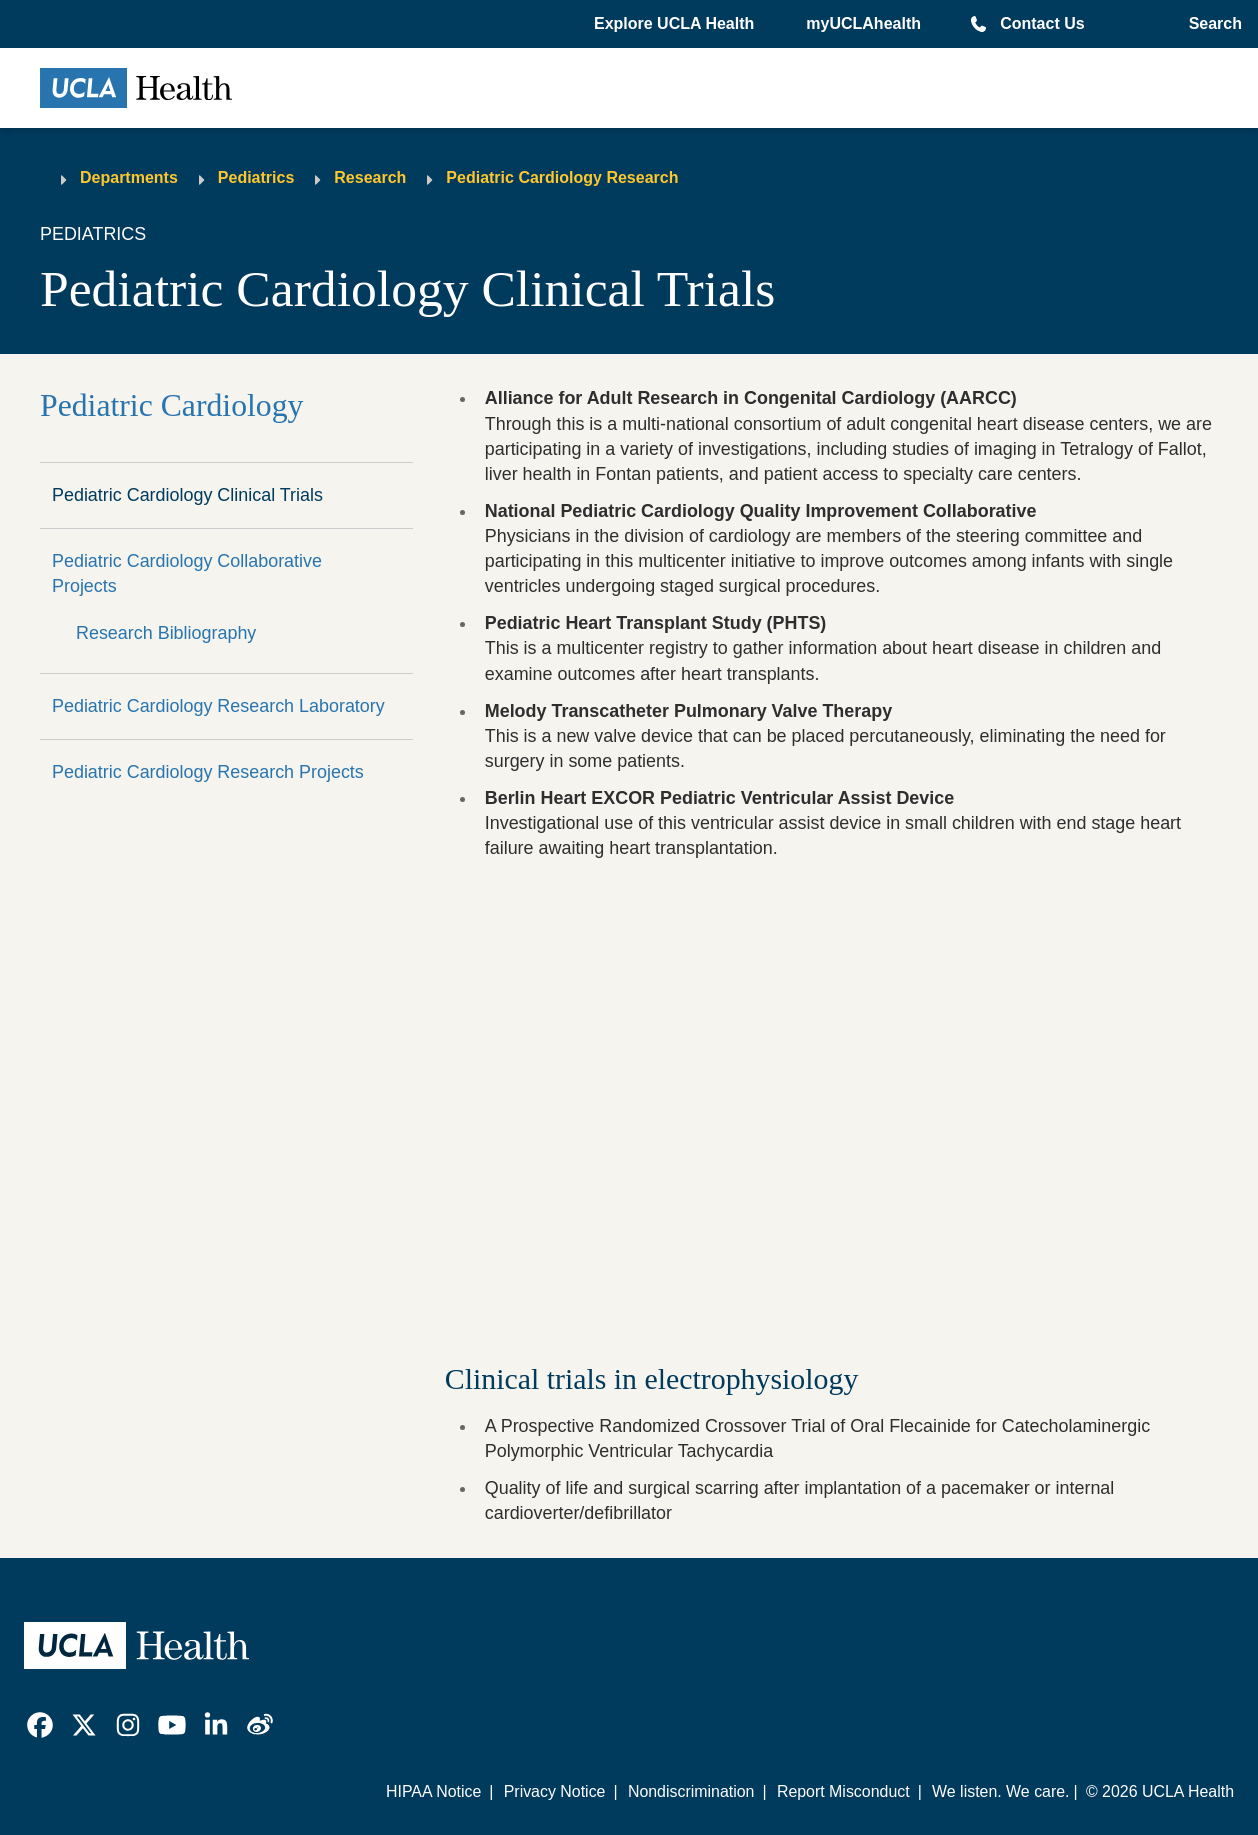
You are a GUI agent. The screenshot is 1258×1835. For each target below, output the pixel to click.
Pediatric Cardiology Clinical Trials (187, 495)
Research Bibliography (166, 633)
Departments (129, 177)
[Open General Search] (1211, 24)
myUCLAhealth (863, 23)
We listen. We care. (1000, 1791)
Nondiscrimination (691, 1791)
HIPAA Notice (433, 1791)
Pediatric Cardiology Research (562, 177)
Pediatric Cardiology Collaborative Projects (187, 573)
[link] (40, 1725)
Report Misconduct (843, 1791)
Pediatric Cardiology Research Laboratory (218, 706)
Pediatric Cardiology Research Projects (208, 772)
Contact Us (1042, 23)
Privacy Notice (555, 1791)
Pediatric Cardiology (171, 405)
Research (370, 177)
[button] (676, 24)
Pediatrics (256, 177)
